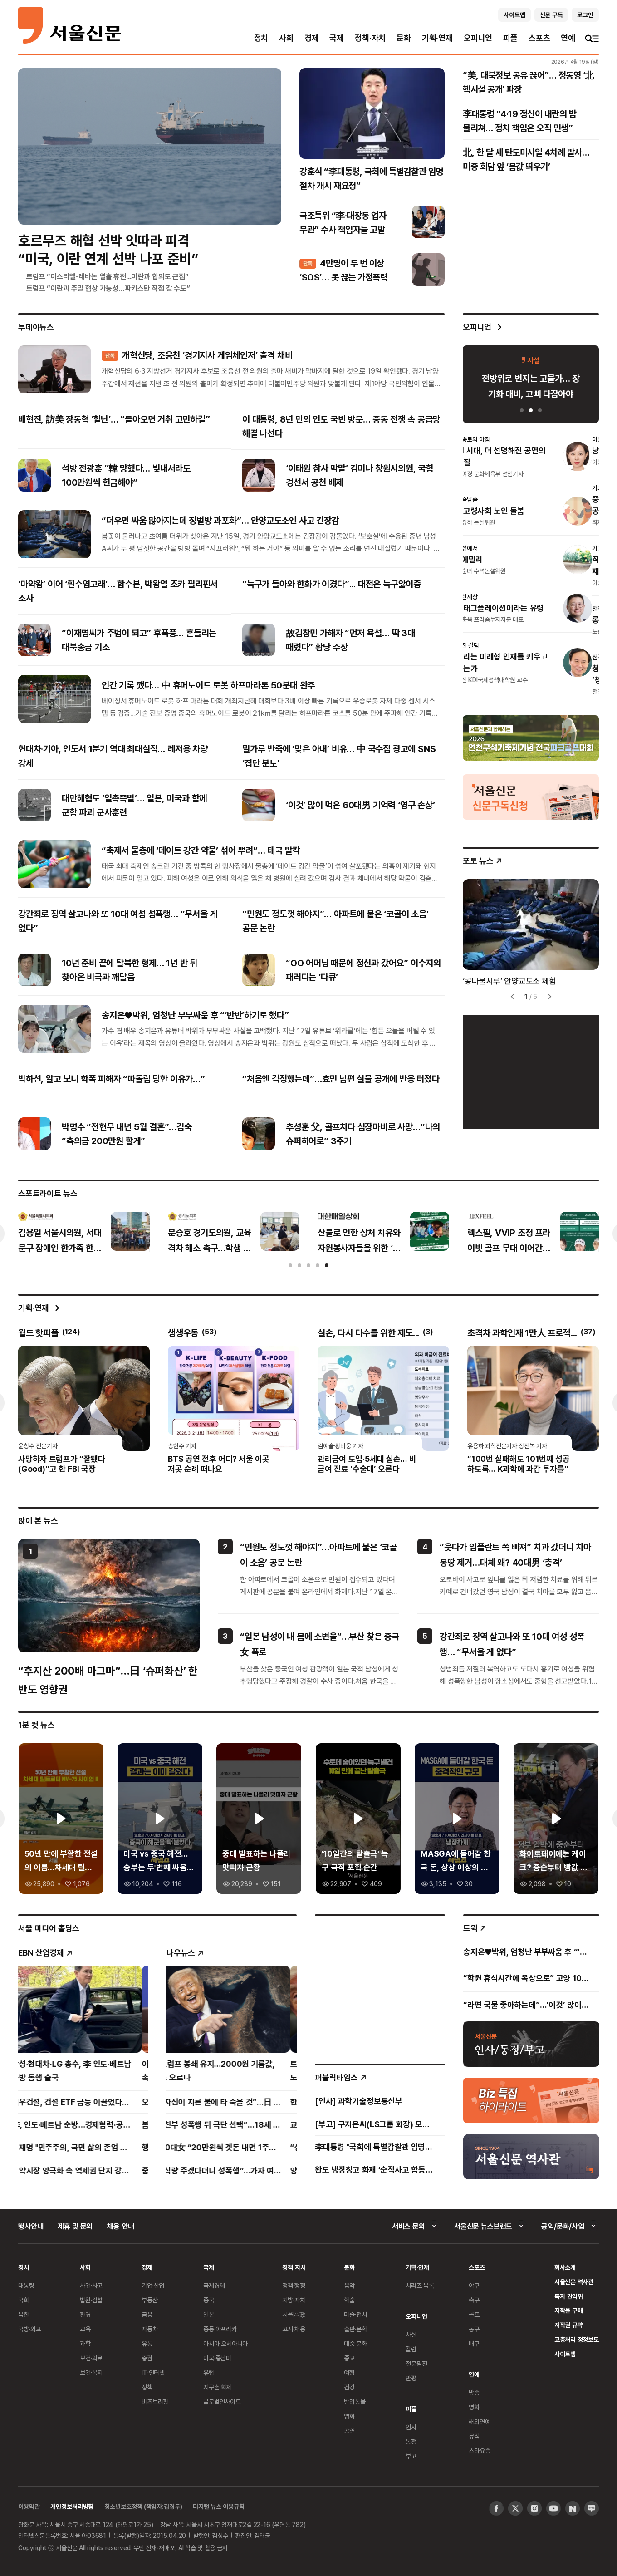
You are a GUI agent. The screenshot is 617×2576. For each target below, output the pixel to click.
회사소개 (565, 2267)
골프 (474, 2314)
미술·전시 (355, 2314)
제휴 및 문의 (75, 2226)
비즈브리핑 (155, 2401)
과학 (85, 2343)
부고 (411, 2456)
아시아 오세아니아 (225, 2343)
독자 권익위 (568, 2296)
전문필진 (416, 2363)
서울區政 (293, 2314)
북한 (23, 2314)
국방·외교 (29, 2329)
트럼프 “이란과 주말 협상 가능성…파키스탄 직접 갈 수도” (108, 288)
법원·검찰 (91, 2300)
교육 (85, 2329)
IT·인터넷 (153, 2372)
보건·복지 (91, 2372)
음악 (349, 2285)
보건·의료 (91, 2358)
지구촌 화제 (217, 2387)
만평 (411, 2378)
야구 (474, 2285)
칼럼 (411, 2349)
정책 (147, 2387)
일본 (208, 2314)
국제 (336, 38)
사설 (411, 2334)
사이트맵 (565, 2354)
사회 (286, 38)
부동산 (150, 2300)
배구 (474, 2343)
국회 (23, 2300)
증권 (147, 2358)
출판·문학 (355, 2329)
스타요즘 (479, 2450)
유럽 (208, 2372)
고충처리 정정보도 (576, 2339)
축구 (474, 2300)
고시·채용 (293, 2329)
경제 (311, 38)
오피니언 (478, 38)
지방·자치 (293, 2300)
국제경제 (214, 2285)
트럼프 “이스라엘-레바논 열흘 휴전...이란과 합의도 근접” (107, 276)
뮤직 (474, 2436)
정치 (261, 38)
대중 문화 (355, 2343)
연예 (568, 38)
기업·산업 (153, 2285)
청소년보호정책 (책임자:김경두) (143, 2506)
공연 (349, 2430)
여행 (349, 2372)
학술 (349, 2300)
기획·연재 (437, 38)
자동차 (150, 2329)
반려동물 (354, 2401)
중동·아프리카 (220, 2329)
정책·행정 (293, 2285)
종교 (349, 2358)
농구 (474, 2329)
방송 (474, 2392)
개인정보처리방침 (71, 2506)
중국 (208, 2300)
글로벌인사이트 (222, 2401)
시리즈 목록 (420, 2285)
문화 (404, 38)
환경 (85, 2314)
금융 (147, 2314)
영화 (349, 2416)
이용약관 (28, 2506)
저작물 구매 (568, 2310)
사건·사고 (91, 2285)
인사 (411, 2427)
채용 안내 (120, 2226)
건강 (349, 2387)
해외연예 (479, 2421)
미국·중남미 (217, 2358)
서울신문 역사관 (573, 2281)
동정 (411, 2441)
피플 (510, 38)
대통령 (26, 2285)
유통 (147, 2343)
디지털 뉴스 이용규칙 (218, 2506)
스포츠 (539, 38)
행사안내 (30, 2226)
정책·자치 (370, 38)
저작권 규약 (568, 2324)
